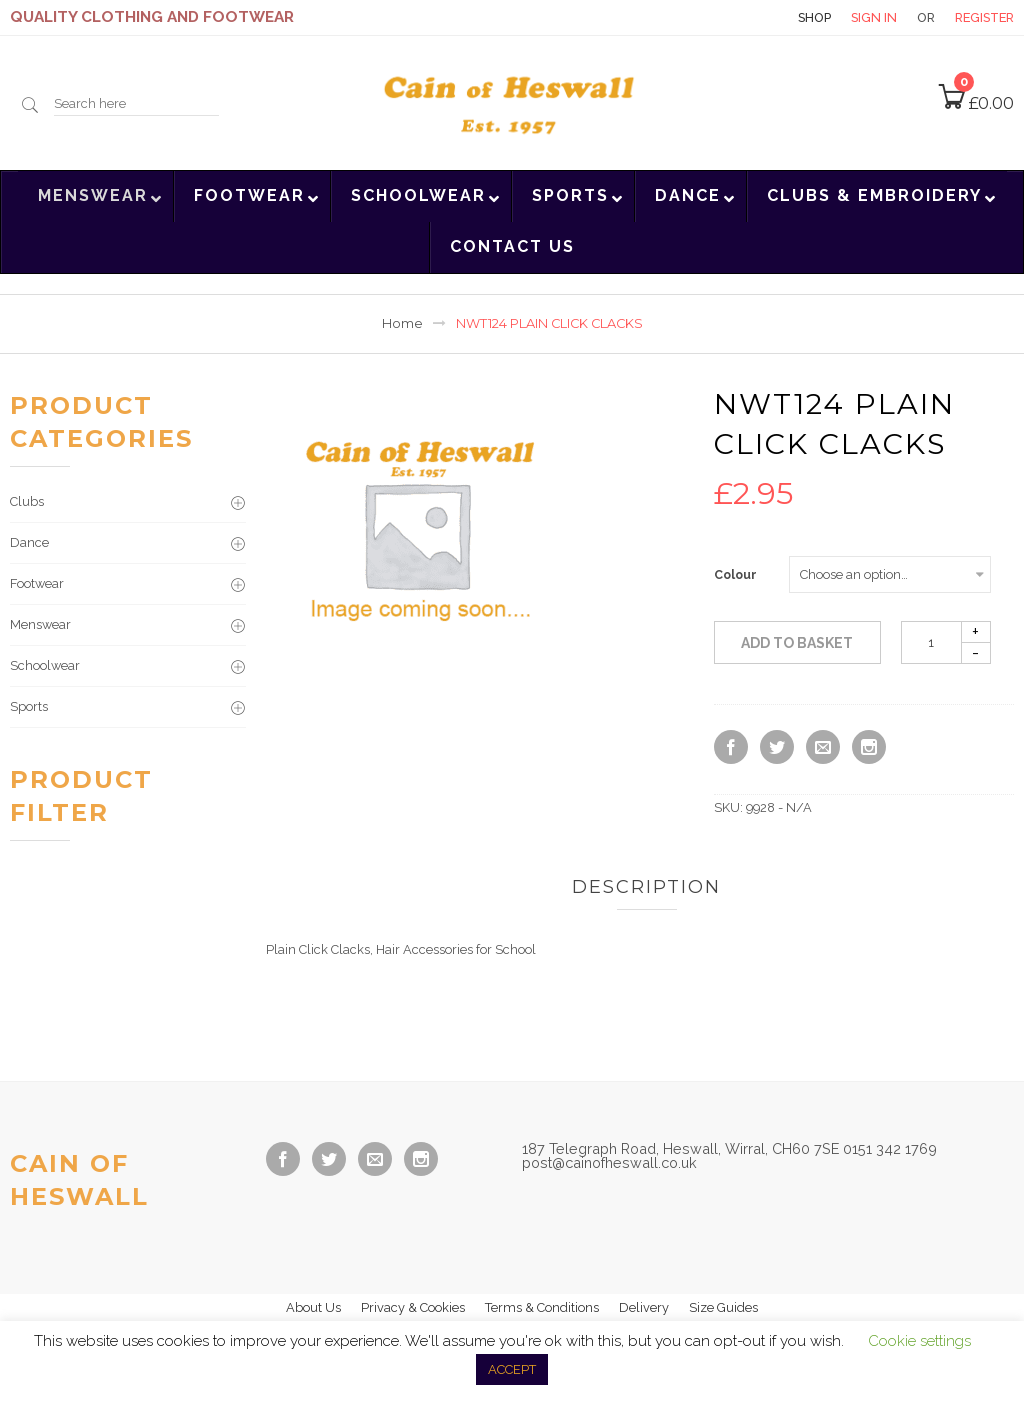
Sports (29, 706)
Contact (743, 17)
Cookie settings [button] (919, 1341)
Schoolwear (45, 665)
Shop (814, 17)
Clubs (27, 501)
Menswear (40, 624)
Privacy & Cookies (413, 1307)
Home (402, 323)
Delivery (644, 1307)
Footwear (37, 583)
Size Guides (723, 1307)
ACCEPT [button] (512, 1369)
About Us (313, 1307)
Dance (29, 542)
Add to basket (797, 643)
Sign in (874, 17)
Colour (735, 575)
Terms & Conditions (542, 1307)
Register (984, 17)
